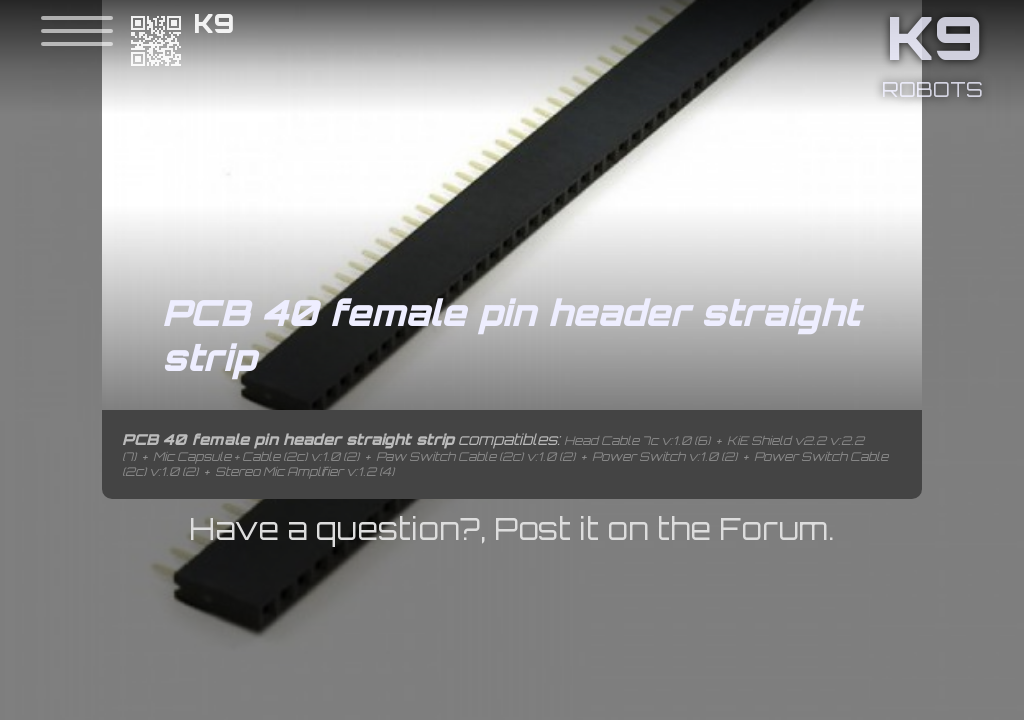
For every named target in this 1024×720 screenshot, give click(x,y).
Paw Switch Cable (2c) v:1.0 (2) (475, 456)
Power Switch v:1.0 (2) (664, 456)
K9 (214, 23)
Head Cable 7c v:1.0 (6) (637, 440)
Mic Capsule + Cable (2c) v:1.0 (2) (256, 456)
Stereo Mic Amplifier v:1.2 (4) (304, 471)
